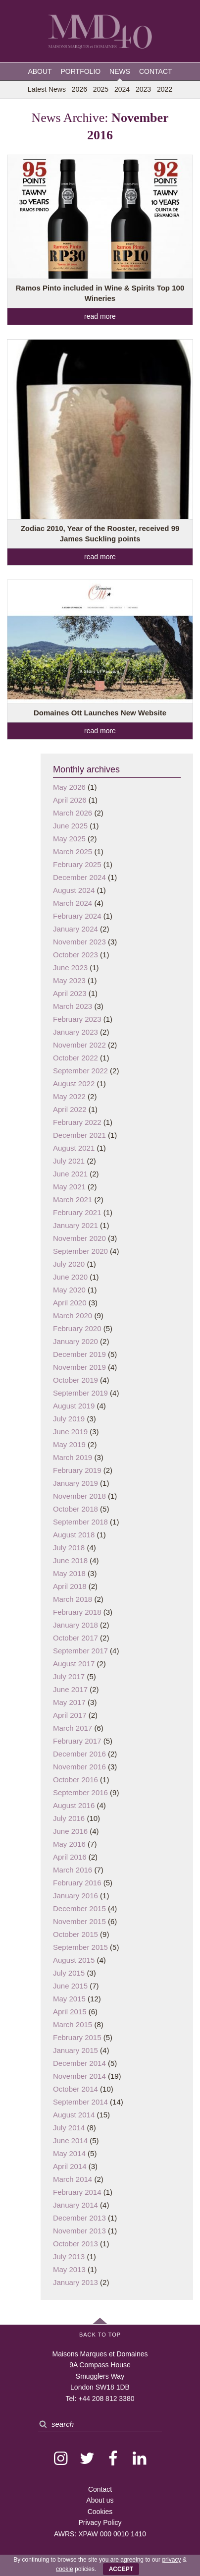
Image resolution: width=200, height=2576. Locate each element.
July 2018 (69, 1547)
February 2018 (77, 1612)
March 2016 (72, 1870)
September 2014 (80, 2102)
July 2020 (69, 1264)
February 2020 (77, 1328)
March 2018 (72, 1599)
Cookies (100, 2512)
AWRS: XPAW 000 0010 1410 (100, 2534)
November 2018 (79, 1496)
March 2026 (72, 813)
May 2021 (69, 1186)
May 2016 (69, 1844)
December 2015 (79, 1908)
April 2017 (70, 1715)
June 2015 (70, 1986)
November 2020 (79, 1238)
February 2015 (77, 2037)
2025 (100, 89)
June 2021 (70, 1174)
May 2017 (69, 1702)
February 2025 (77, 864)
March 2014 (72, 2179)
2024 (122, 89)
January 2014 (75, 2205)
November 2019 (79, 1367)
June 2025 (70, 825)
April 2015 (70, 2011)
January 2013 (75, 2282)
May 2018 (69, 1573)
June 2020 (70, 1277)
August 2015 (74, 1960)
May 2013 (69, 2269)
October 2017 (75, 1638)
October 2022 (75, 1058)
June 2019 (70, 1431)
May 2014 (69, 2153)
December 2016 (79, 1754)
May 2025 (69, 838)
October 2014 (75, 2089)
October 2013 (75, 2243)
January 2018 (75, 1625)
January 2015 (75, 2050)
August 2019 (74, 1406)
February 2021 (77, 1212)
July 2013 (69, 2256)
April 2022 (70, 1109)
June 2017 (70, 1689)
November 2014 (79, 2076)
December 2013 (79, 2218)
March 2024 (72, 903)
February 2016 (77, 1882)
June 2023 (70, 967)
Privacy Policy (99, 2522)
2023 (143, 89)
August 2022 (74, 1083)
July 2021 (69, 1161)
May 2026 (69, 787)
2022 (164, 89)
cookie (64, 2569)
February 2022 (77, 1122)
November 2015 (79, 1921)
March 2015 (72, 2024)
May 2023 (69, 980)
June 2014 (70, 2140)
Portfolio (81, 71)
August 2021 (74, 1148)
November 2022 (79, 1045)
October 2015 (75, 1934)
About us (99, 2500)
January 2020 (75, 1341)
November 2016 (79, 1766)
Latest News (47, 89)
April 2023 (70, 993)
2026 (79, 89)
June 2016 (70, 1831)
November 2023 (79, 941)
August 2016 (74, 1805)
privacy (171, 2559)
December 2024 (79, 877)
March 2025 (72, 851)
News (119, 71)
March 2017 (72, 1728)
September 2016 (80, 1792)
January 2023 (75, 1032)
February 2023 (77, 1019)
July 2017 (69, 1676)
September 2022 (80, 1070)
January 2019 (75, 1483)
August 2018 (74, 1534)
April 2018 (70, 1586)
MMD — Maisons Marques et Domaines (100, 32)
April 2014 (70, 2166)
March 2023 (72, 1006)
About (39, 71)
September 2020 (80, 1251)
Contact (155, 71)
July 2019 (69, 1418)
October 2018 (75, 1509)
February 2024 (77, 916)
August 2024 (74, 890)
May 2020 (69, 1290)
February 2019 (77, 1470)
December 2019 (79, 1354)
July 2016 (69, 1818)
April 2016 (70, 1857)
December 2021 (79, 1135)
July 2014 (69, 2127)
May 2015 (69, 1998)
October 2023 (75, 954)
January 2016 (75, 1895)
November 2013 (79, 2230)
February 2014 (77, 2192)
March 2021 (72, 1199)
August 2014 (74, 2114)
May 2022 (69, 1096)
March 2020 (72, 1315)
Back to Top (100, 2335)
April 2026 (70, 800)
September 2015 (80, 1947)
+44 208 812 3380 (106, 2398)
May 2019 (69, 1444)
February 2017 (77, 1741)
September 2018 (80, 1522)
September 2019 (80, 1393)
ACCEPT (121, 2569)
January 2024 (75, 929)
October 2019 (75, 1380)
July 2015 (69, 1973)
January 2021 (75, 1225)
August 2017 (74, 1663)
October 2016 (75, 1779)
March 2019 (72, 1457)
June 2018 (70, 1560)
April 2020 (70, 1302)
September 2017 (80, 1650)
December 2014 (79, 2063)
